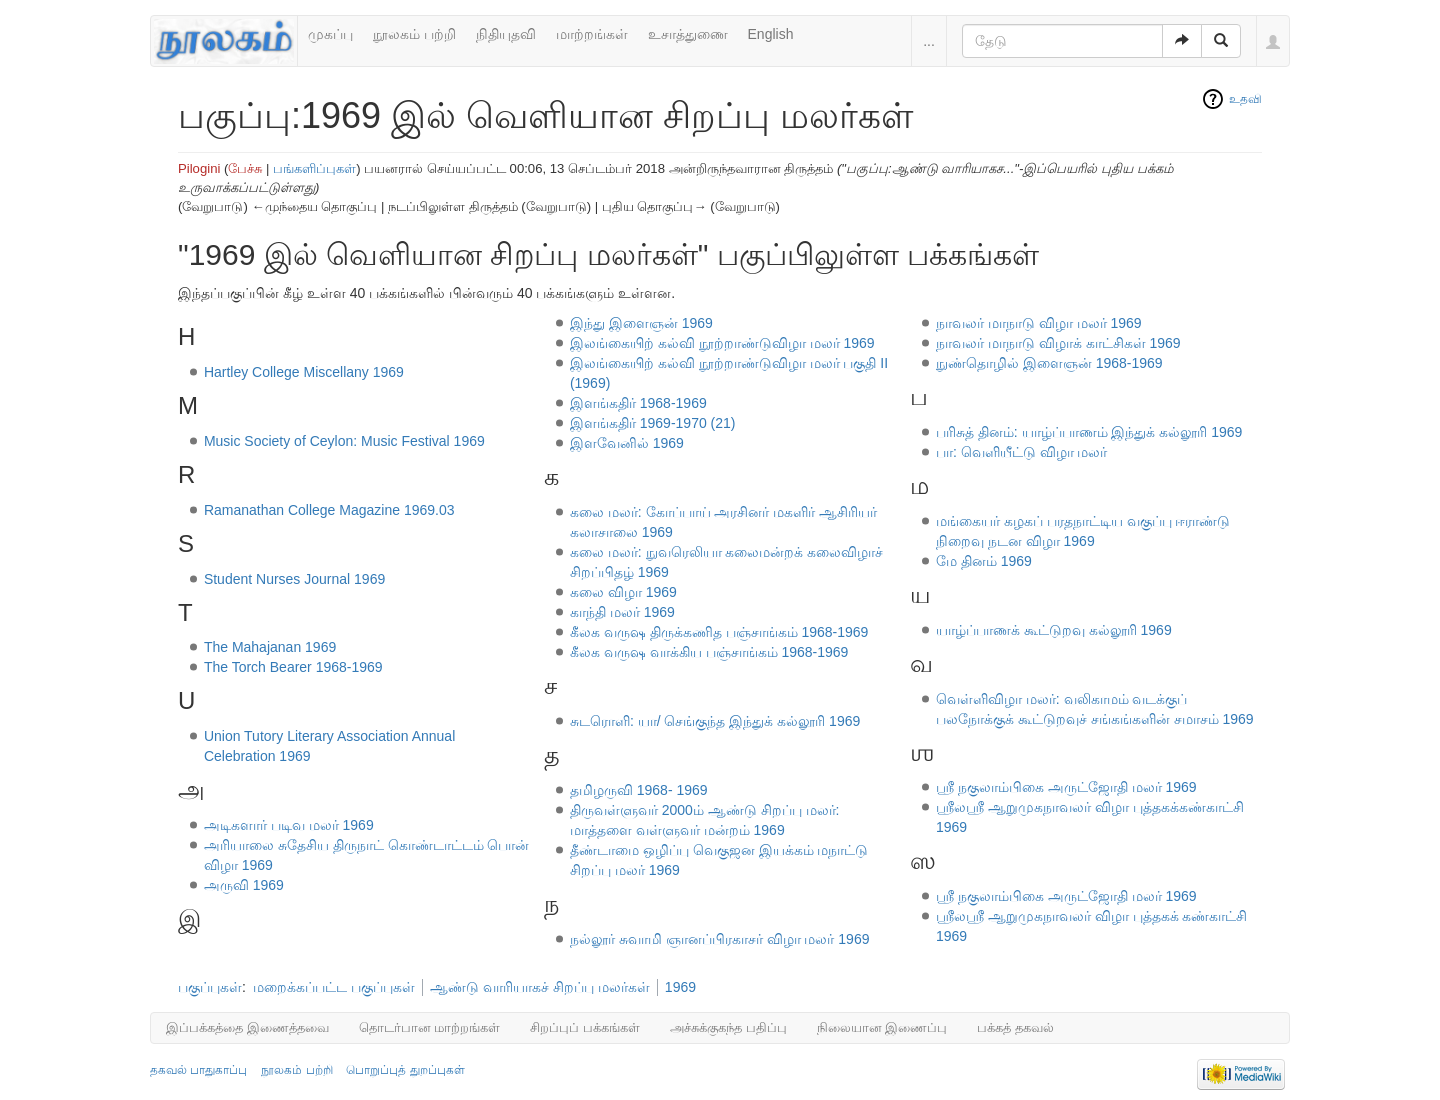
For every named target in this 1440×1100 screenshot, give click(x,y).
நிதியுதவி (506, 34)
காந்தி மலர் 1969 (622, 612)
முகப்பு (330, 34)
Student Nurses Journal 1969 (294, 579)
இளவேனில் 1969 (627, 443)
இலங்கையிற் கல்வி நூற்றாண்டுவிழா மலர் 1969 (722, 343)
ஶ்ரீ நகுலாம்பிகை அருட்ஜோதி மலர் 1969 (1066, 787)
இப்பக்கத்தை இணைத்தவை (247, 1027)
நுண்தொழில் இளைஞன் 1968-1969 (1049, 363)
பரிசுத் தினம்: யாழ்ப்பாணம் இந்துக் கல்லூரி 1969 (1089, 432)
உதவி (1245, 99)
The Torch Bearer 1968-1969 (293, 667)
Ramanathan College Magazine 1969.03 (329, 510)
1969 (680, 987)
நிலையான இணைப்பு (882, 1027)
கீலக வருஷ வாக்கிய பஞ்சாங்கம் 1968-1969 (709, 652)
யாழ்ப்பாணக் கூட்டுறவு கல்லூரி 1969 (1054, 630)
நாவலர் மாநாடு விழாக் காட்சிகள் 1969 (1058, 343)
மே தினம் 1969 (984, 561)
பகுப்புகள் (210, 987)
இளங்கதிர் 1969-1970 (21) (653, 423)
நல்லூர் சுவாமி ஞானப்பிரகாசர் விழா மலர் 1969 (720, 939)
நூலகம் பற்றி (414, 34)
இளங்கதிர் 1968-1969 (638, 403)
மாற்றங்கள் (592, 34)
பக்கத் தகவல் (1015, 1027)
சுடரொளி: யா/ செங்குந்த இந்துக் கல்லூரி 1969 (715, 721)
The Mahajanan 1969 (270, 647)
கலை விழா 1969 (623, 592)
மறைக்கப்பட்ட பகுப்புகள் (334, 987)
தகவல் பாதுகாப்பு (198, 1070)
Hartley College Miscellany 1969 (304, 372)
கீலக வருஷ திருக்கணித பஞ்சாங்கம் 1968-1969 (719, 632)
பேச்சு (245, 168)
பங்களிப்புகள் (314, 168)
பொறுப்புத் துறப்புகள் (405, 1070)
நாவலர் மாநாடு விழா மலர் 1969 (1039, 323)
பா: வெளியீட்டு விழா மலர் (1022, 452)
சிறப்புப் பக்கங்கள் (585, 1027)
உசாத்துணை (688, 34)
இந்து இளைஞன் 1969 (641, 323)
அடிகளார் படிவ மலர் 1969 (289, 825)
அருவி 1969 (244, 885)
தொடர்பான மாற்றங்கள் (430, 1027)
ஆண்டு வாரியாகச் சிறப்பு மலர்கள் (540, 987)
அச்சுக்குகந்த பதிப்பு (728, 1027)
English (771, 34)
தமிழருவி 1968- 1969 (639, 790)
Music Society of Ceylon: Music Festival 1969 (344, 441)
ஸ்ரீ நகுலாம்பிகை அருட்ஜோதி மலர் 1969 (1066, 896)
